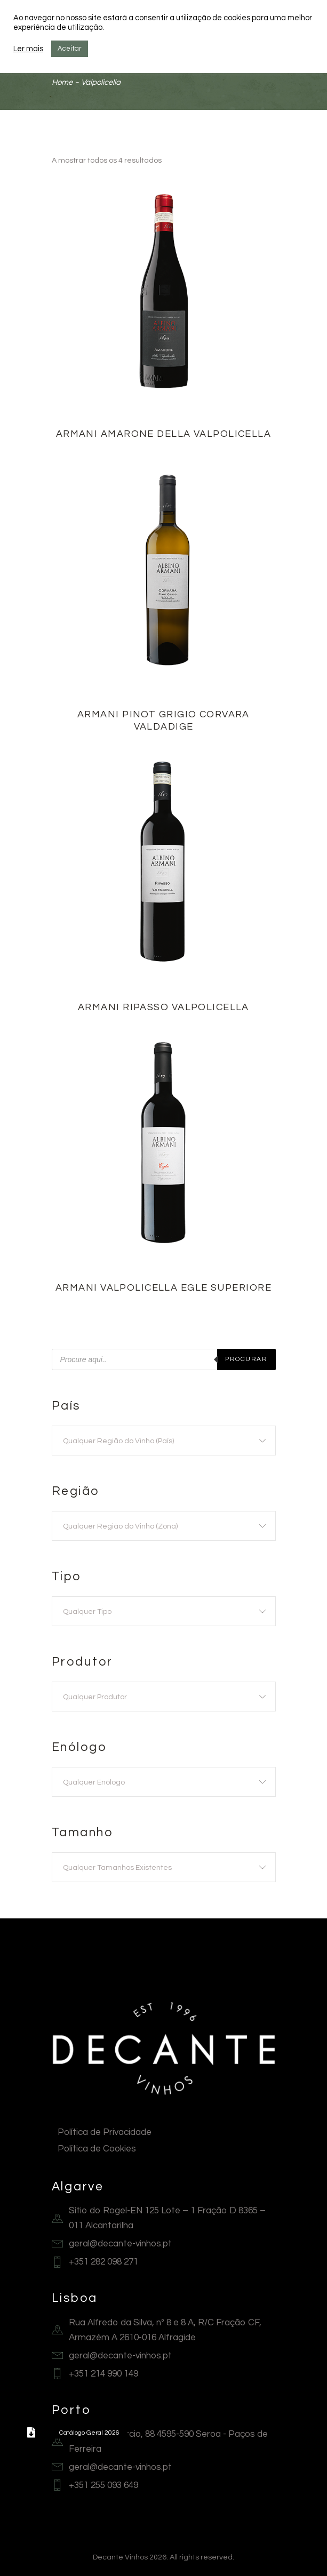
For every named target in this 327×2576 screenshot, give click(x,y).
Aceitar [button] (70, 48)
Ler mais (28, 49)
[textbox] (164, 1441)
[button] (31, 2432)
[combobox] (164, 1440)
